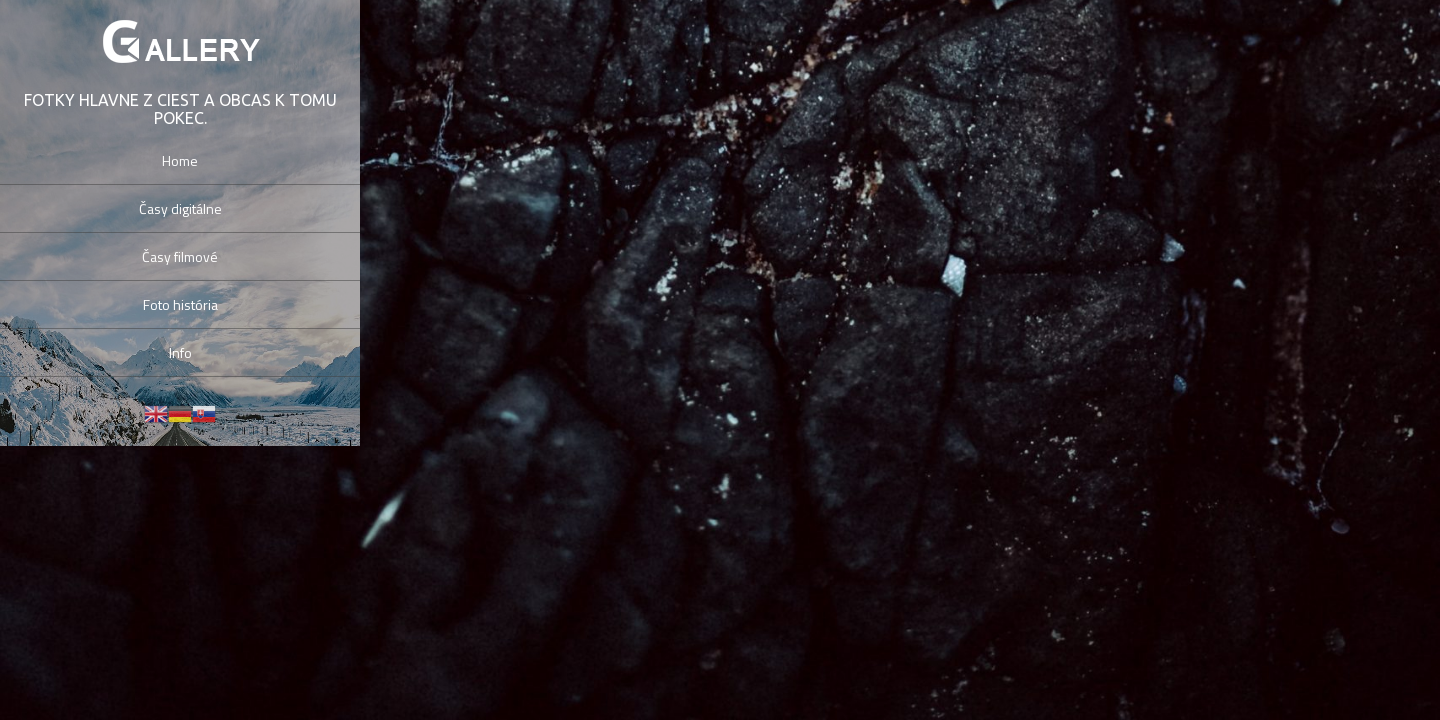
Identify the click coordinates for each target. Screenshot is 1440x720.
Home (180, 160)
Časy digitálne (180, 208)
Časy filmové (180, 256)
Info (180, 352)
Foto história (180, 304)
